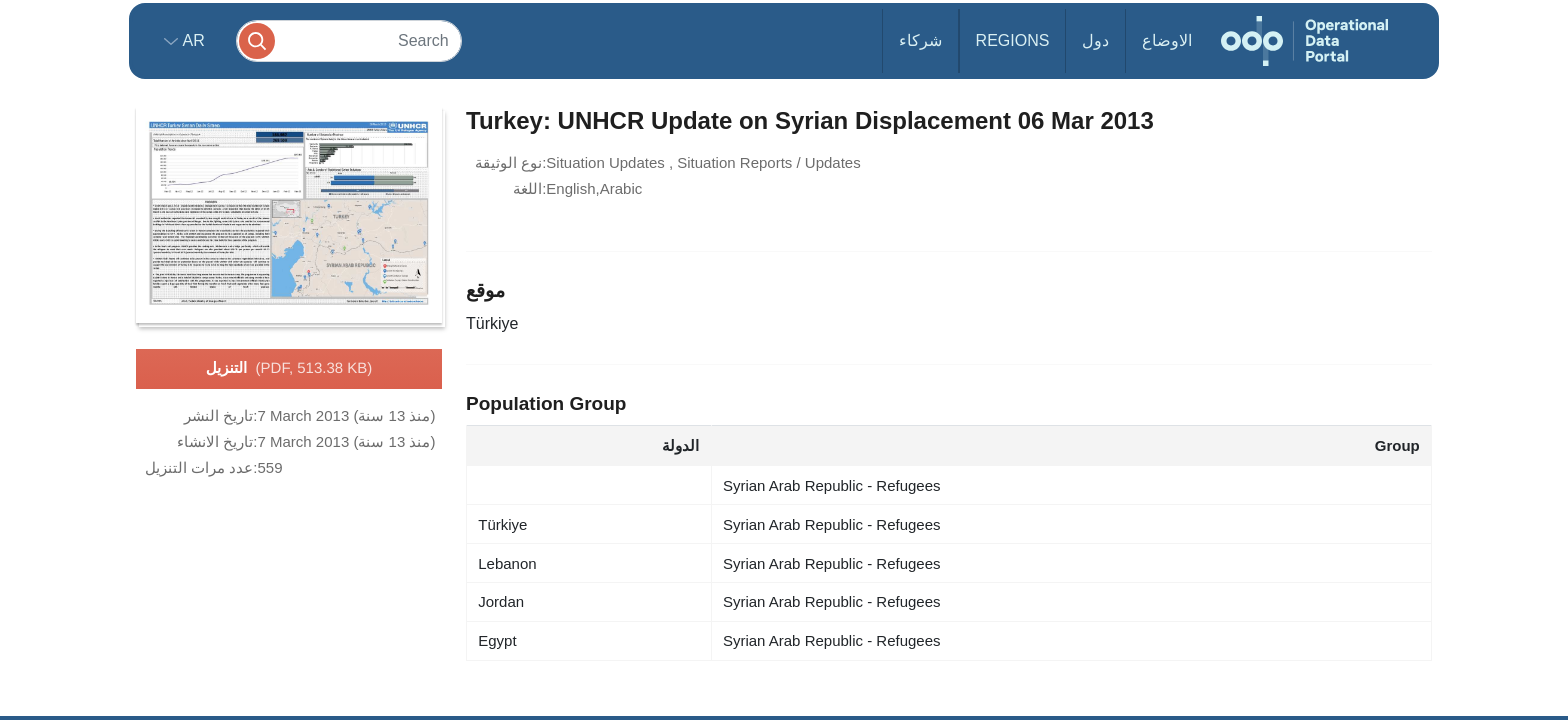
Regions (1013, 40)
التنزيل (289, 369)
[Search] (349, 40)
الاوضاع (1167, 40)
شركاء (920, 40)
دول (1095, 40)
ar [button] (191, 40)
